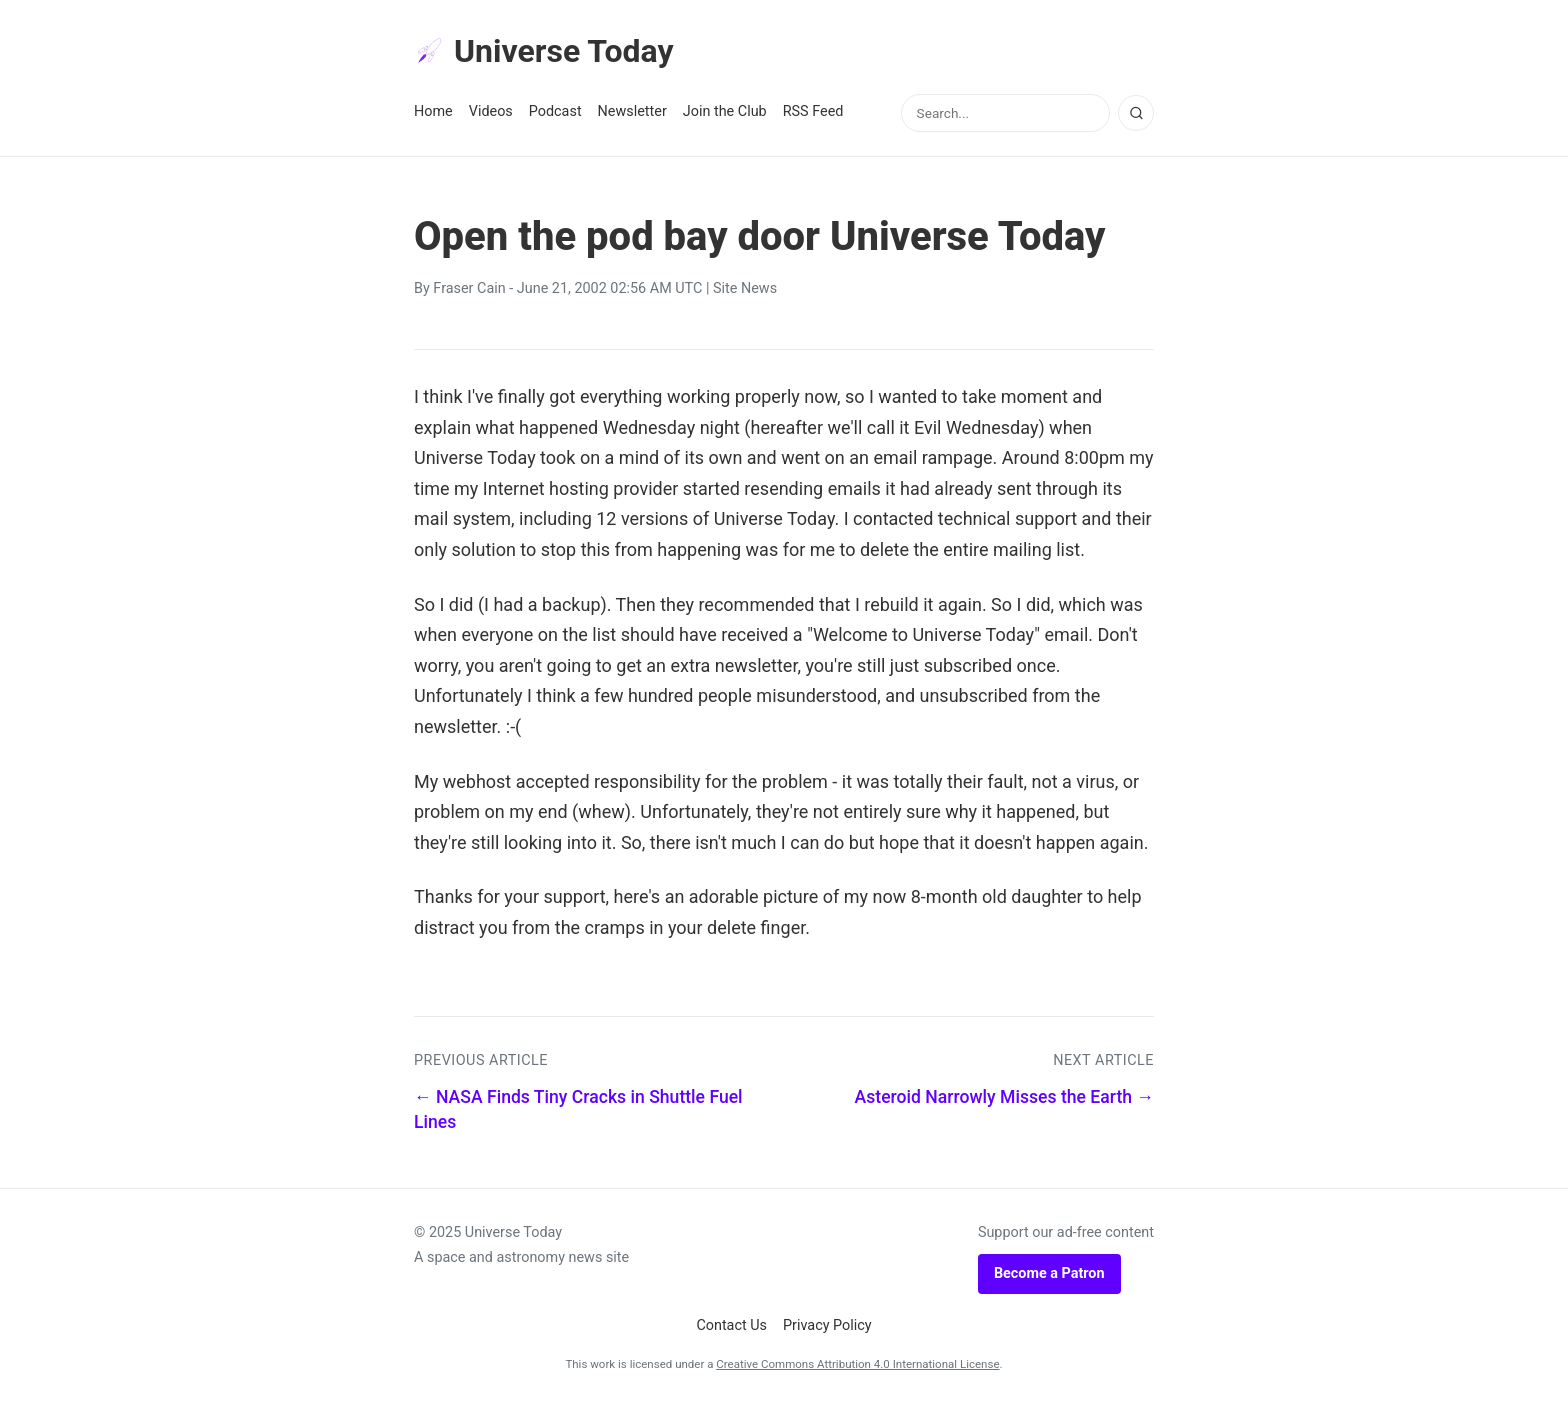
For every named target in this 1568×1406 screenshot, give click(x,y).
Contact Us (731, 1325)
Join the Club (725, 111)
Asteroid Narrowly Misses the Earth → (1004, 1097)
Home (433, 111)
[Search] (1136, 113)
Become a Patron (1049, 1273)
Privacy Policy (827, 1325)
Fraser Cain (469, 288)
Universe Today (544, 51)
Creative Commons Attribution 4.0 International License (857, 1364)
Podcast (555, 111)
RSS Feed (813, 111)
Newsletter (632, 111)
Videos (491, 111)
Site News (745, 288)
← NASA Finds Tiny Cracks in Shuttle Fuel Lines (578, 1109)
